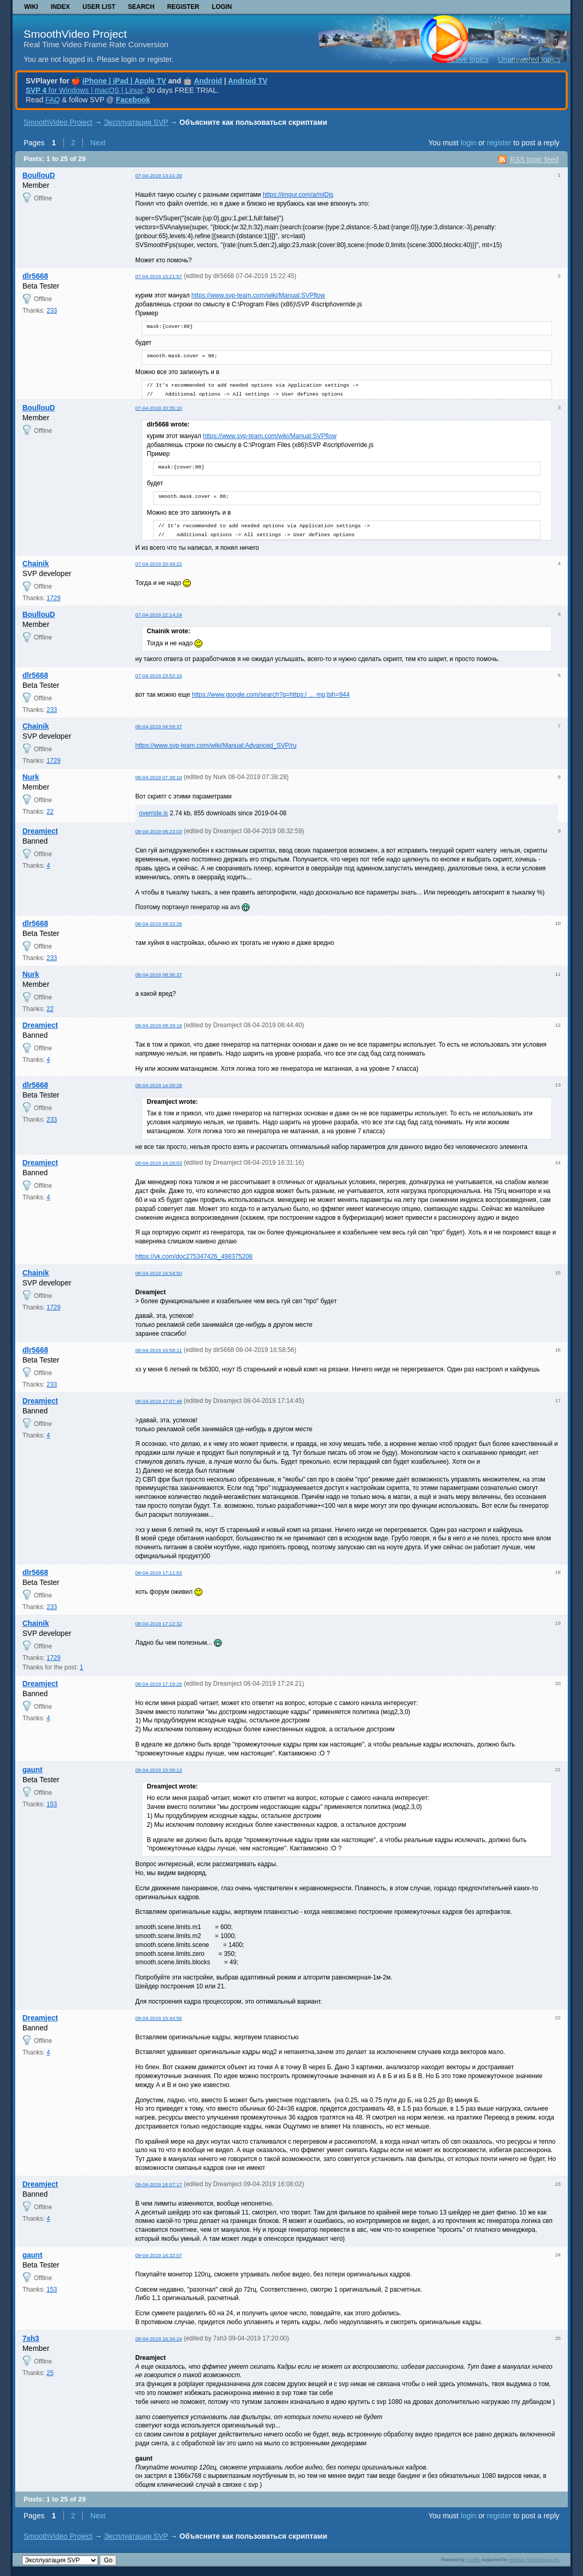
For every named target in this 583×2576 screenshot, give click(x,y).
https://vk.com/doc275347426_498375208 (194, 1256)
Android (208, 81)
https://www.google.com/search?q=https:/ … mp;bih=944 (271, 694)
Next (97, 143)
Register (183, 6)
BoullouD (39, 175)
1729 (54, 598)
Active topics (468, 59)
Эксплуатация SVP (136, 122)
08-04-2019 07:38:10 (158, 777)
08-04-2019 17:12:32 (158, 1623)
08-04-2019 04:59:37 (158, 726)
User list (98, 6)
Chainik (36, 563)
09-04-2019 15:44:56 (158, 2018)
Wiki (31, 6)
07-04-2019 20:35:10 (158, 408)
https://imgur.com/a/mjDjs (298, 194)
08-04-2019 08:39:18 (158, 1025)
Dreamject (40, 831)
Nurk (31, 777)
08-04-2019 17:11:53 (158, 1573)
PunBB (472, 2559)
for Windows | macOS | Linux (84, 90)
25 (50, 2373)
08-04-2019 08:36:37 (158, 974)
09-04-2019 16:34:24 (158, 2338)
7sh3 (31, 2338)
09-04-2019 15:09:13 (158, 1770)
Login (222, 6)
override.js (153, 813)
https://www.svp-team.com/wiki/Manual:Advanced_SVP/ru (215, 745)
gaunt (32, 1769)
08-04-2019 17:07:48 (158, 1401)
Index (60, 6)
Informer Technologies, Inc (534, 2559)
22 (50, 811)
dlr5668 (35, 276)
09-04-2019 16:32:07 (158, 2255)
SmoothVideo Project (75, 34)
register (499, 143)
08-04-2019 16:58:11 (158, 1350)
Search (141, 6)
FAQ (52, 99)
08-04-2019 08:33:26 (158, 924)
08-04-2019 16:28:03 (158, 1163)
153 (52, 1804)
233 (52, 310)
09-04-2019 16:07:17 (158, 2184)
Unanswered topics (529, 59)
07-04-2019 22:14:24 (158, 615)
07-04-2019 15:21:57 (158, 276)
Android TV (247, 81)
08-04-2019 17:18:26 (158, 1684)
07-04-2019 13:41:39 (158, 175)
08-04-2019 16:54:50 (158, 1273)
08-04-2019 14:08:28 (158, 1085)
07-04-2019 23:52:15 (158, 675)
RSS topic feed (534, 159)
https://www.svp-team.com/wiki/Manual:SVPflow (258, 295)
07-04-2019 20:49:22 (158, 564)
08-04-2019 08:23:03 (158, 831)
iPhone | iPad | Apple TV (124, 81)
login (469, 143)
